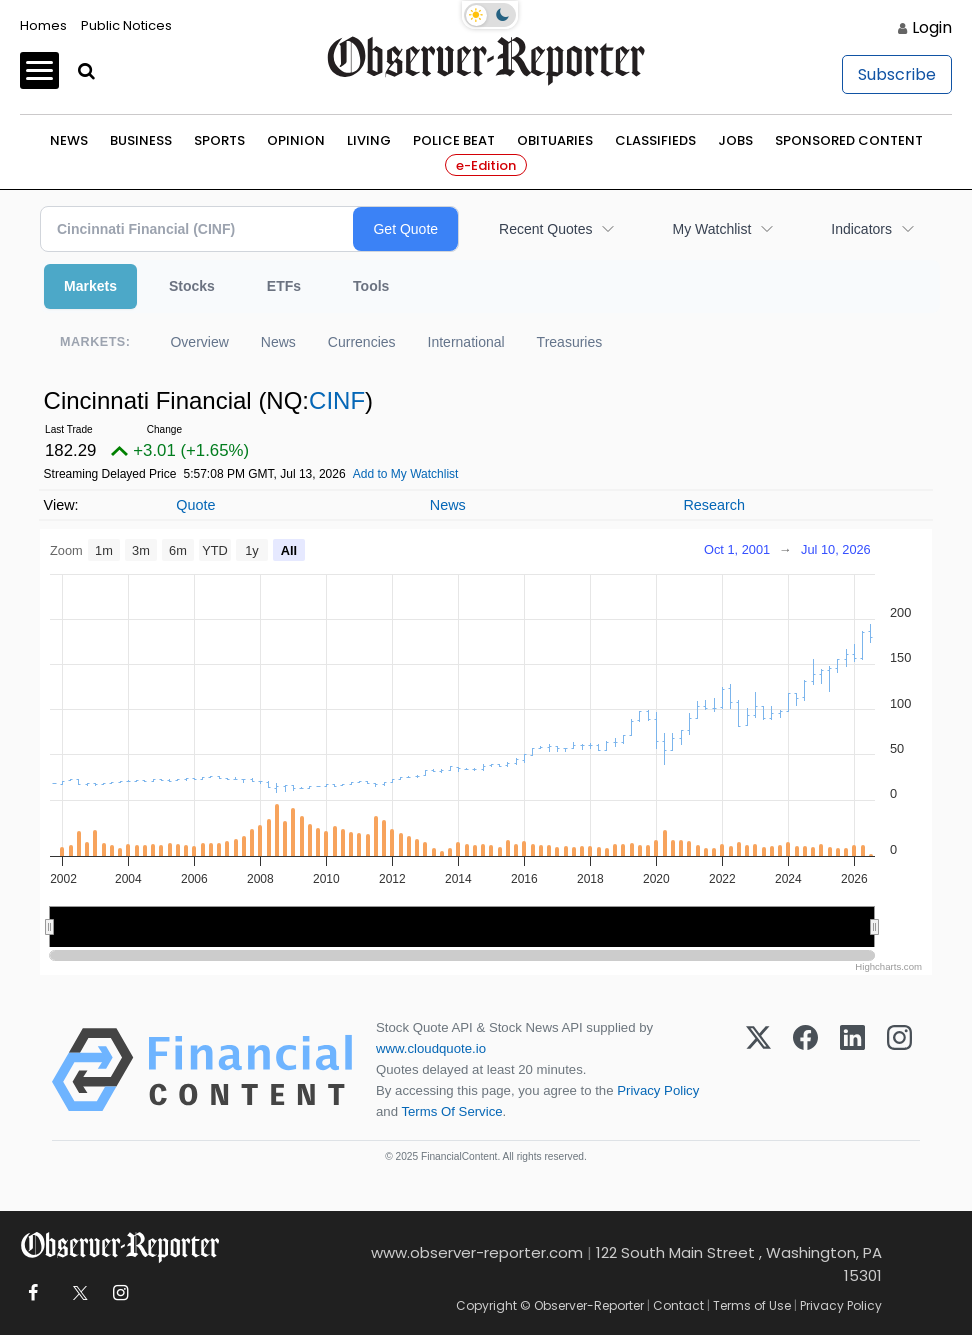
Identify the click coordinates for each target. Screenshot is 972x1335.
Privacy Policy (658, 1090)
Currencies (362, 342)
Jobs (735, 140)
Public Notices (126, 25)
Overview (199, 342)
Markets (90, 286)
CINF (337, 400)
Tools (371, 286)
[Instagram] (899, 1070)
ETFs (284, 286)
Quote (195, 505)
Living (369, 140)
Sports (219, 140)
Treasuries (570, 342)
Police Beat (454, 140)
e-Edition (486, 165)
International (466, 342)
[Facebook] (805, 1070)
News (69, 140)
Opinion (296, 140)
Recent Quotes (545, 229)
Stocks (192, 286)
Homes (43, 25)
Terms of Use (752, 1305)
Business (141, 140)
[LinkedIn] (852, 1070)
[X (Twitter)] (758, 1070)
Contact (678, 1305)
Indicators (861, 229)
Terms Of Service (451, 1111)
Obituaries (555, 140)
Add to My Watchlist (406, 474)
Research (714, 505)
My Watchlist (711, 229)
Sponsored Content (849, 140)
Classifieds (655, 140)
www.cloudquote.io (431, 1048)
